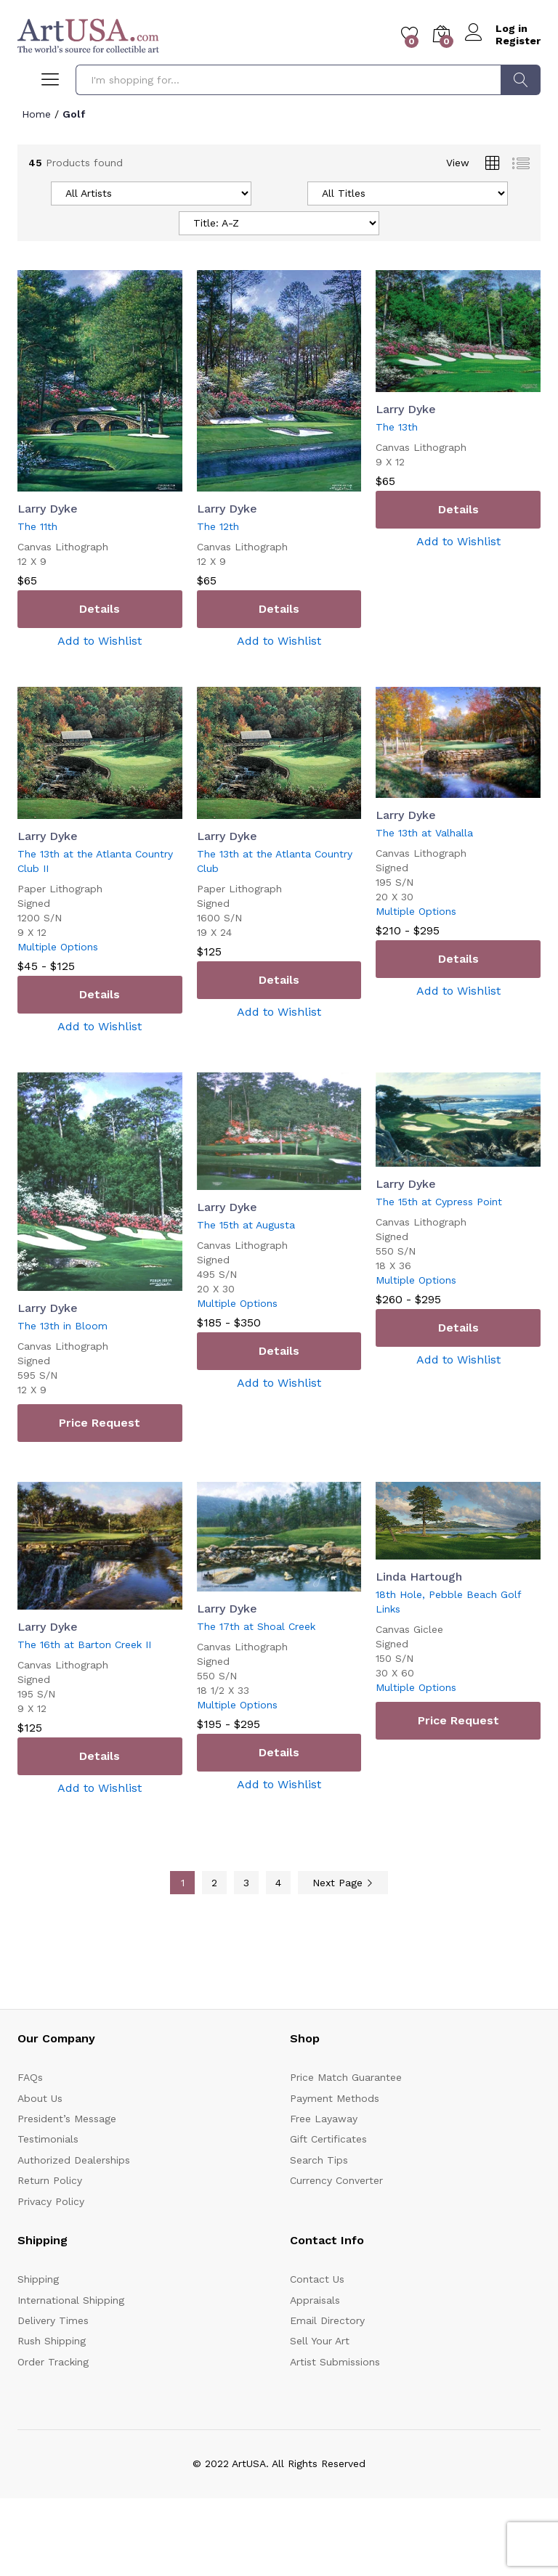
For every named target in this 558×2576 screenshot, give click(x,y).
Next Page (342, 1882)
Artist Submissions (335, 2362)
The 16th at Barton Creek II (84, 1644)
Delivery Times (53, 2320)
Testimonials (47, 2139)
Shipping (38, 2279)
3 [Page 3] (246, 1882)
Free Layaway (323, 2118)
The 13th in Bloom (62, 1326)
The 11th (37, 526)
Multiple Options (57, 947)
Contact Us (317, 2279)
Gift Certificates (328, 2139)
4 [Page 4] (278, 1882)
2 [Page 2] (214, 1882)
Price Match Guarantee (346, 2077)
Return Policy (49, 2180)
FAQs (30, 2077)
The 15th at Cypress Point (439, 1201)
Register (518, 40)
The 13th (397, 427)
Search (521, 80)
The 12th (218, 526)
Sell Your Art (319, 2341)
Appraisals (315, 2300)
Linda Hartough (419, 1576)
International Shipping (70, 2300)
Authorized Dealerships (73, 2160)
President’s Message (66, 2118)
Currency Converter (336, 2180)
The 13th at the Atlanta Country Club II (95, 861)
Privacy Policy (50, 2201)
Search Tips (319, 2160)
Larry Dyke (47, 508)
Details (99, 609)
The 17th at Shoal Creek (256, 1626)
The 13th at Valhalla (424, 833)
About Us (39, 2098)
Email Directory (327, 2320)
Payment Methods (334, 2098)
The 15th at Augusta (246, 1225)
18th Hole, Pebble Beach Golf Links (448, 1602)
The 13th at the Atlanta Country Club (274, 861)
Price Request (99, 1423)
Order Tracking (53, 2362)
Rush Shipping (51, 2341)
